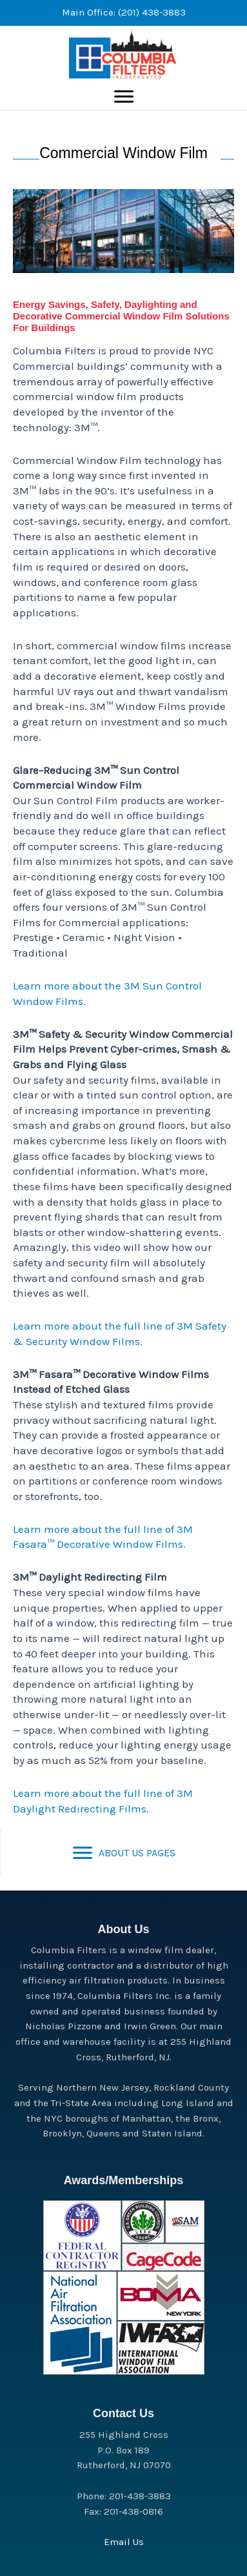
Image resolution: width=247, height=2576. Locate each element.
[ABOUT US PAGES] (124, 1853)
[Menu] (124, 97)
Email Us (124, 2542)
